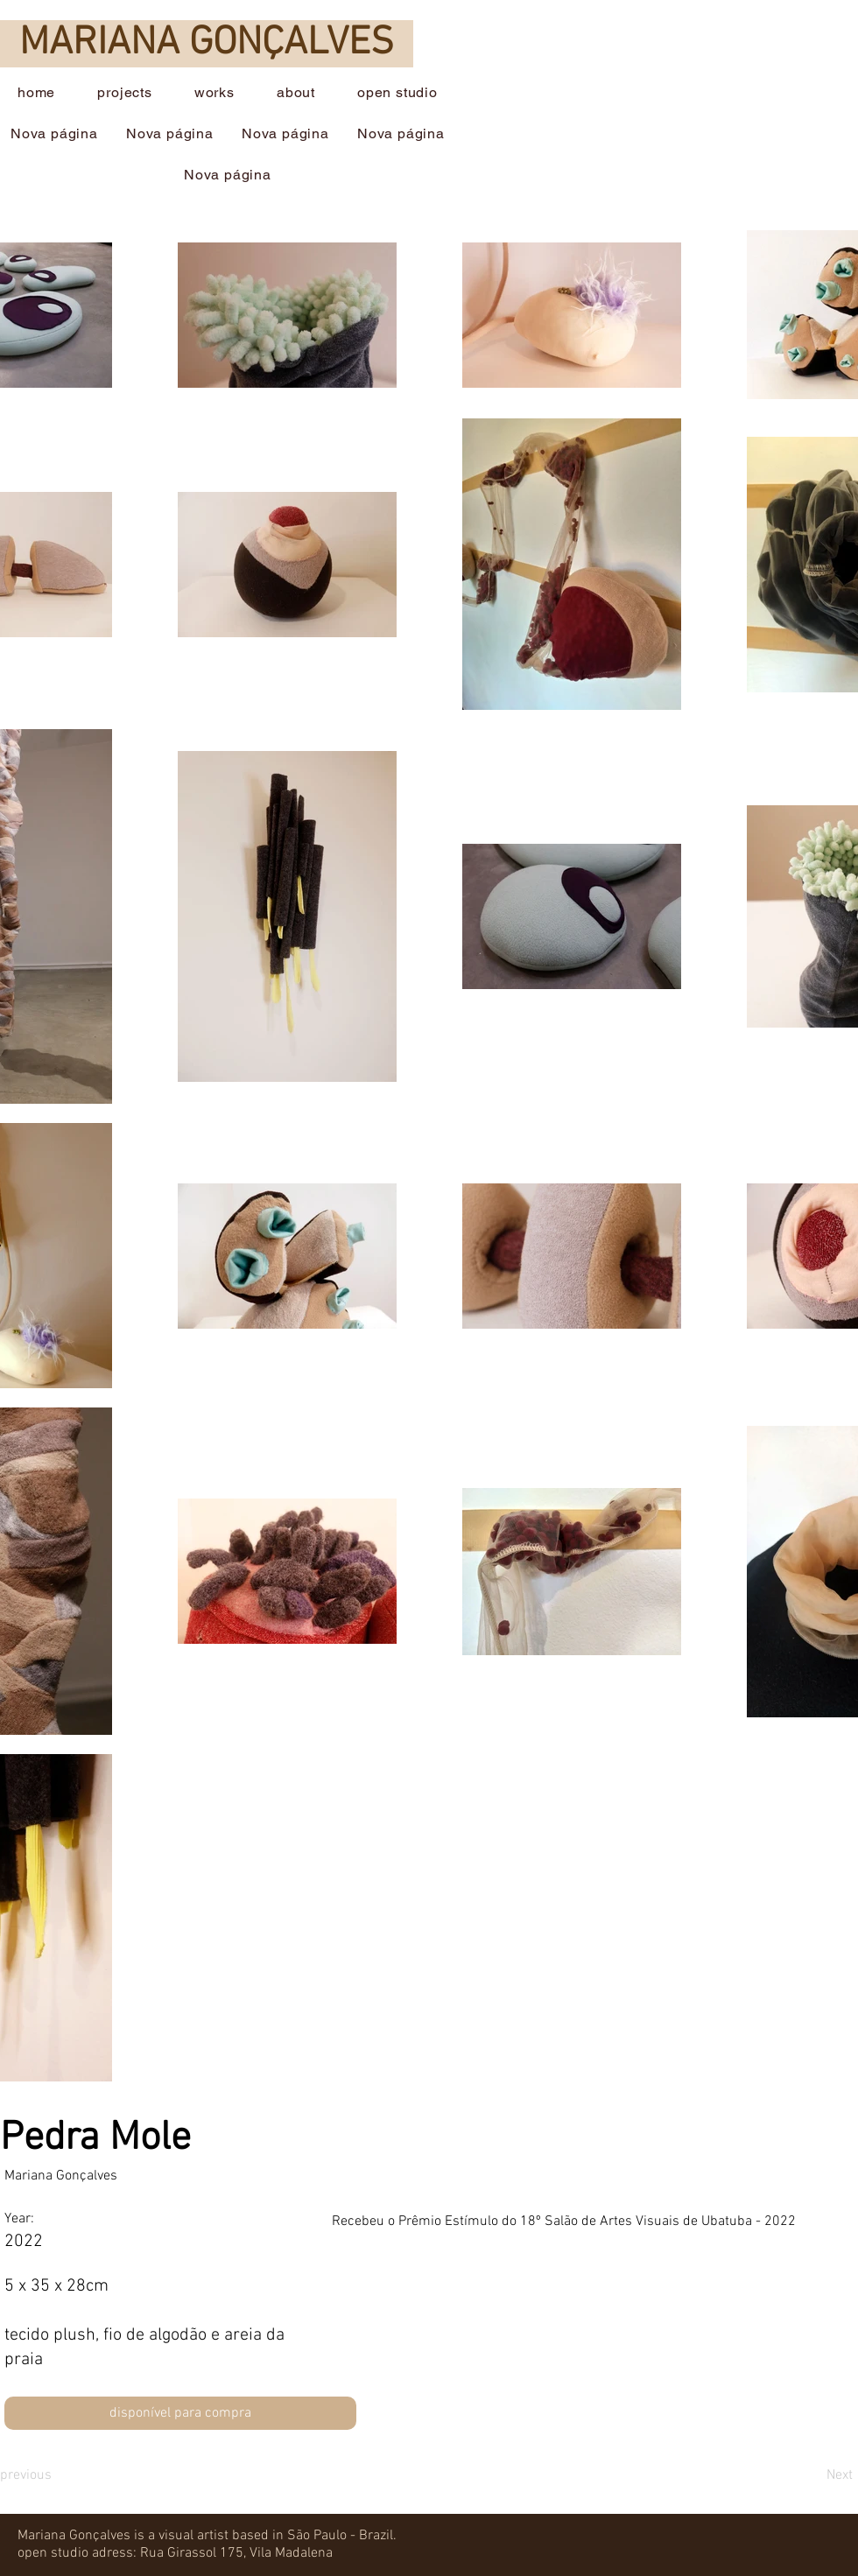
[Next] (795, 2475)
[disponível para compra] (180, 2413)
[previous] (62, 2475)
